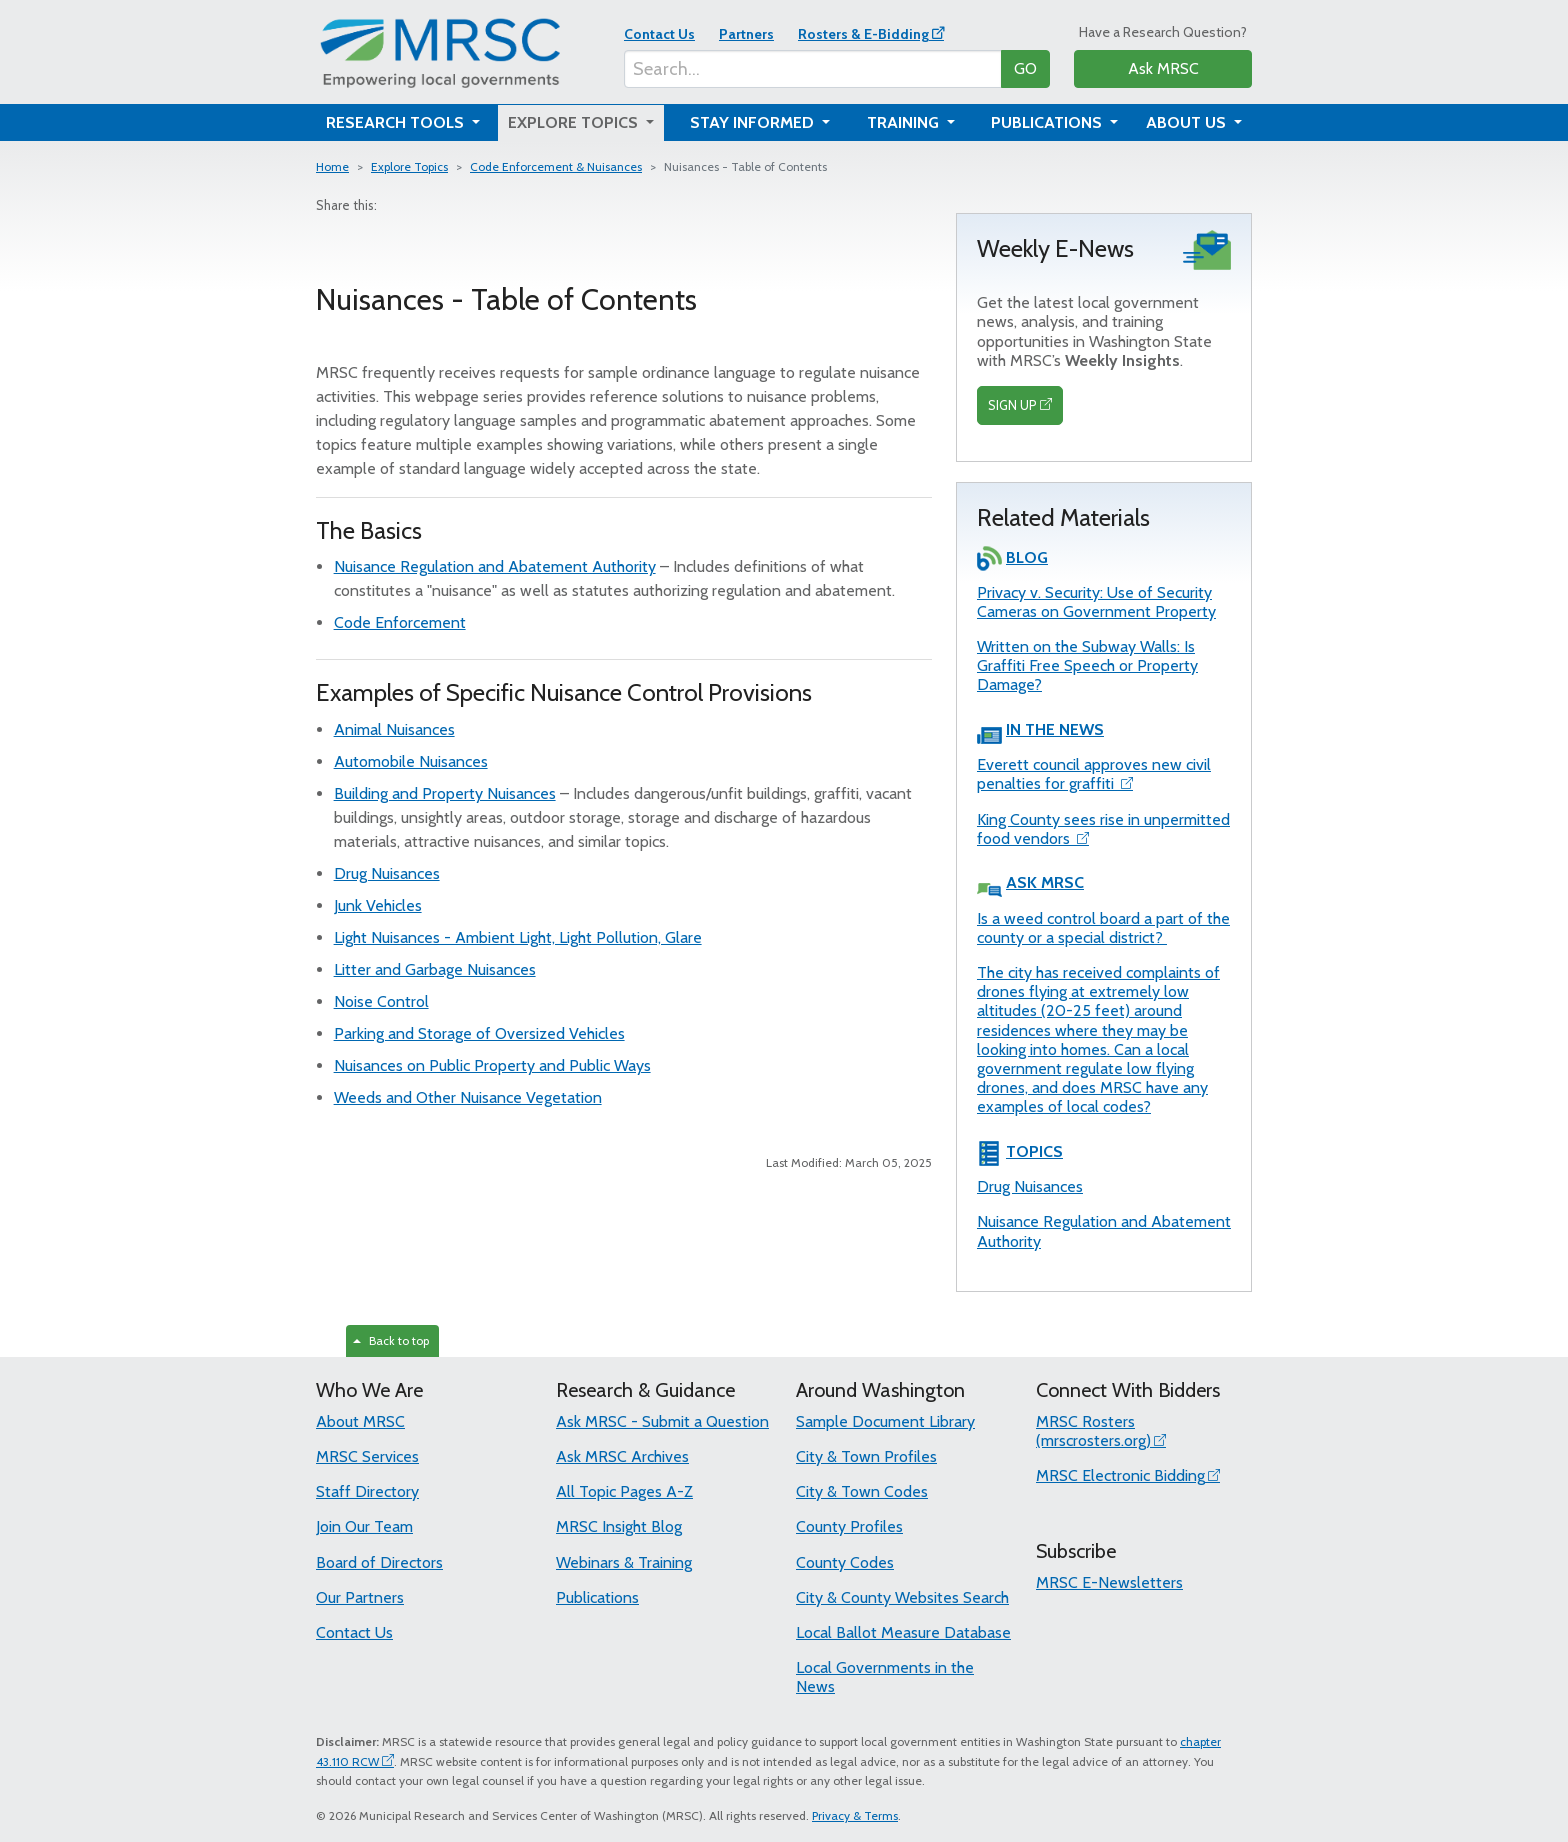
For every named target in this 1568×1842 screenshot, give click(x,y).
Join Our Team (364, 1526)
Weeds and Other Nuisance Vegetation (468, 1097)
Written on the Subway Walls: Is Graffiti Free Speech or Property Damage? (1087, 665)
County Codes (845, 1562)
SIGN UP (1012, 405)
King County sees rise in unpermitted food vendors (1103, 829)
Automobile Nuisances (411, 761)
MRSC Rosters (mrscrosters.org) (1093, 1431)
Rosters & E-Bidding (863, 34)
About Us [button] (1188, 122)
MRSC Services (367, 1456)
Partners (746, 34)
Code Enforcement (400, 622)
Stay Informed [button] (754, 122)
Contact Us (659, 34)
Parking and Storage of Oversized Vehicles (479, 1033)
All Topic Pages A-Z (624, 1491)
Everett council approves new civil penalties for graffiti (1094, 774)
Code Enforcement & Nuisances (556, 166)
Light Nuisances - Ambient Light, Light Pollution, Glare (518, 937)
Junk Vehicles (378, 905)
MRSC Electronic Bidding (1120, 1475)
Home (332, 166)
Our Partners (360, 1597)
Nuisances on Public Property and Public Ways (492, 1065)
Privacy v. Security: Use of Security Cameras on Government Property (1096, 602)
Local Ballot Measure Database (903, 1632)
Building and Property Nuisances (445, 793)
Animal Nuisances (394, 729)
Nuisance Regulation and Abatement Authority (495, 566)
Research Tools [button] (397, 122)
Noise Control (381, 1001)
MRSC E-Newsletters (1109, 1582)
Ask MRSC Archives (622, 1456)
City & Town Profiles (866, 1456)
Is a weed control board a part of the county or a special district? (1103, 928)
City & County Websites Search (902, 1597)
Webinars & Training (624, 1562)
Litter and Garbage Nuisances (435, 969)
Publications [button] (1048, 122)
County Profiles (849, 1526)
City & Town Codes (862, 1491)
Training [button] (905, 122)
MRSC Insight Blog (619, 1526)
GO (1025, 68)
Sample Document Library (885, 1421)
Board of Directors (379, 1562)
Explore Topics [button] (575, 122)
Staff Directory (367, 1491)
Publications (597, 1597)
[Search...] (813, 69)
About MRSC (360, 1421)
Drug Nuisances (387, 873)
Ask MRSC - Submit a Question (662, 1421)
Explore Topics (409, 166)
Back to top (391, 1340)
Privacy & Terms (855, 1815)
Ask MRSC (1163, 68)
